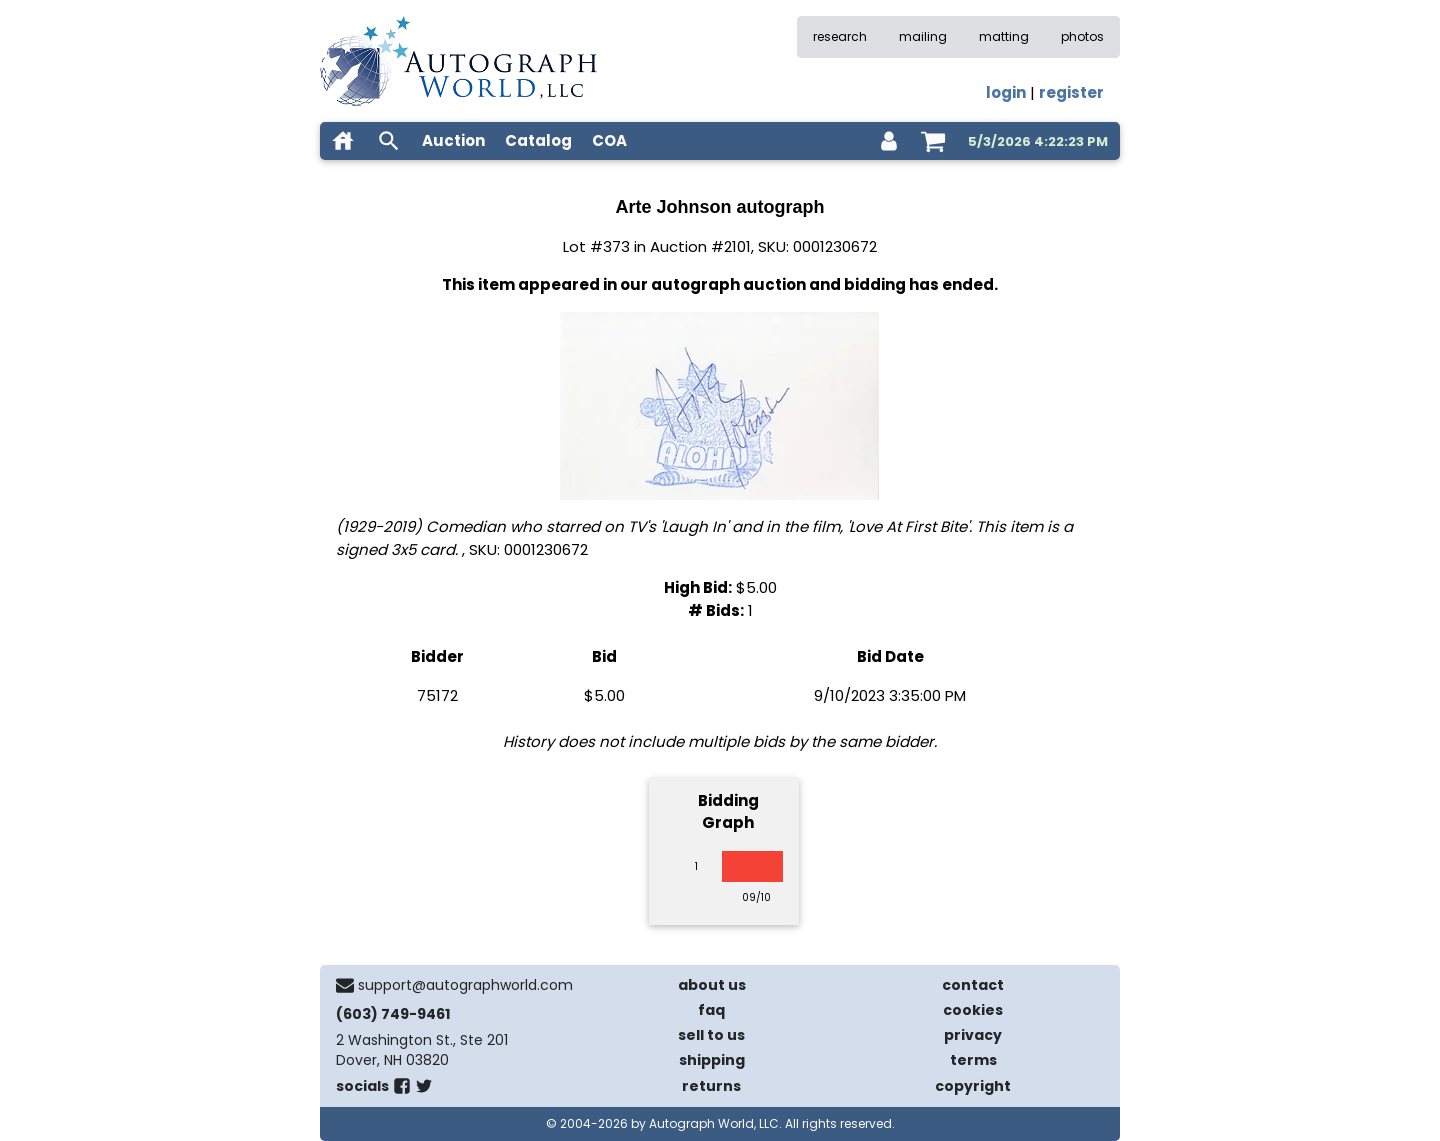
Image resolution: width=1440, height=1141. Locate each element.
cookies (973, 1010)
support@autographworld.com (465, 985)
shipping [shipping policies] (712, 1060)
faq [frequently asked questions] (711, 1010)
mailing (923, 36)
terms (973, 1060)
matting (1004, 36)
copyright (973, 1086)
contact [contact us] (973, 985)
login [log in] (1006, 92)
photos (1082, 36)
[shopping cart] (933, 141)
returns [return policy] (711, 1086)
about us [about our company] (712, 985)
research (840, 36)
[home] (343, 141)
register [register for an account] (1071, 92)
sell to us (711, 1035)
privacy (973, 1035)
